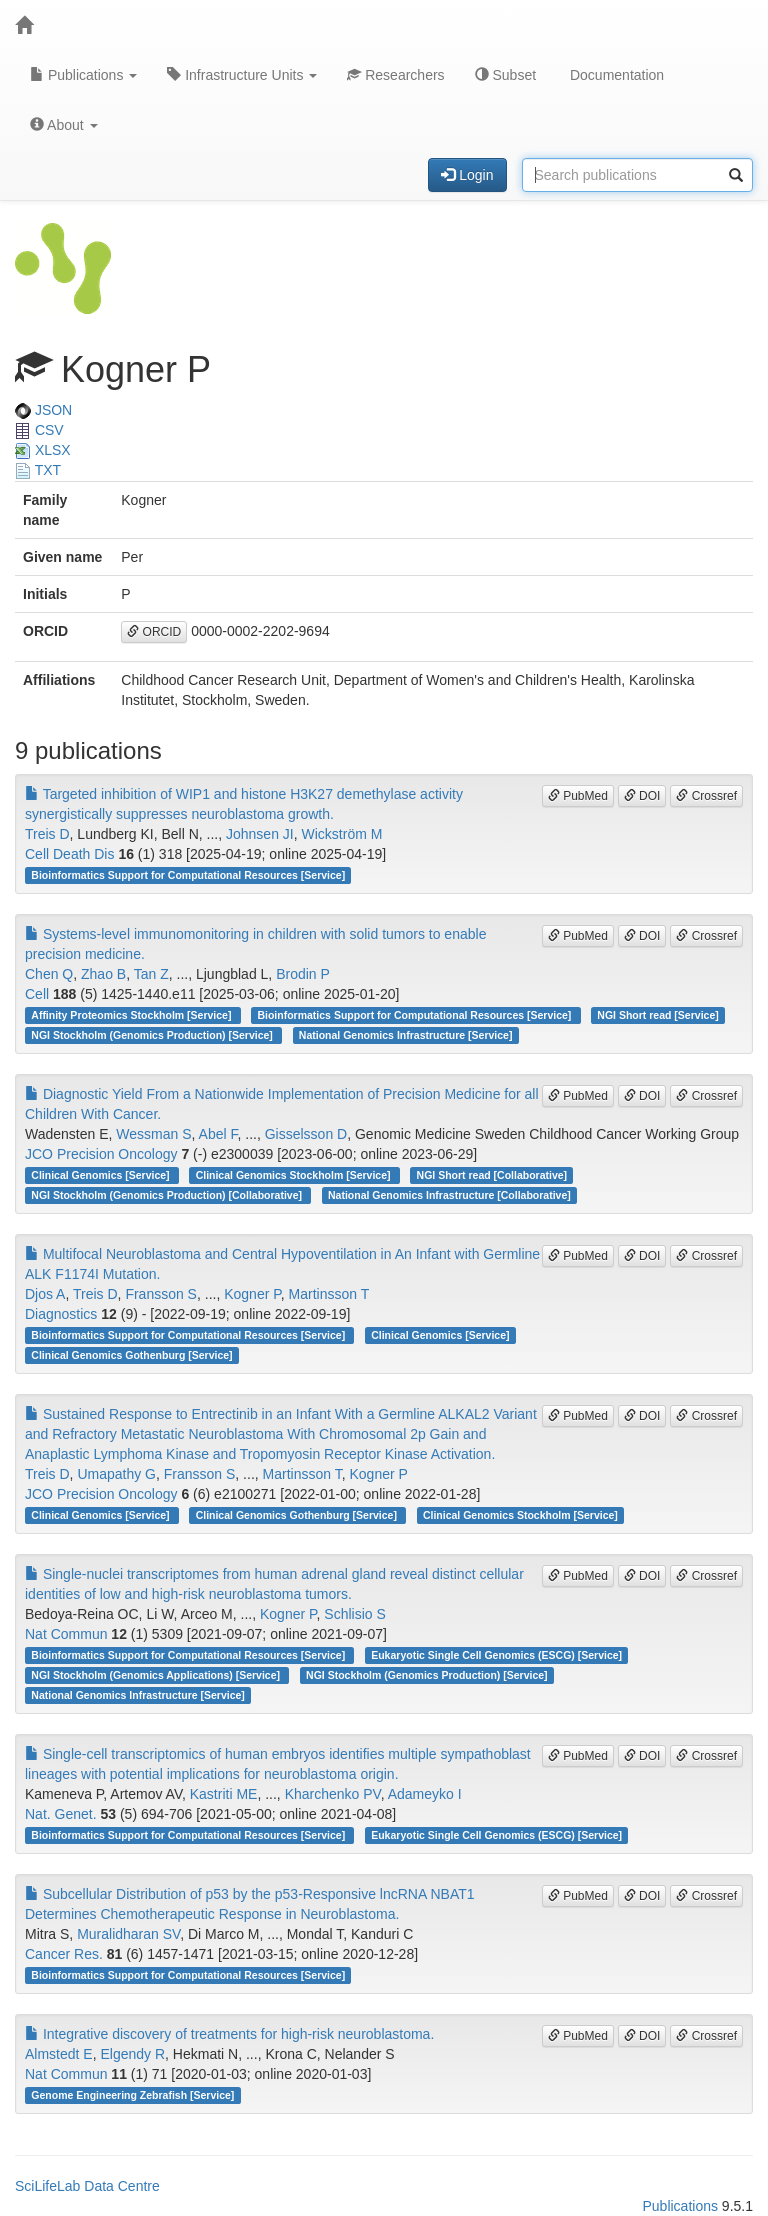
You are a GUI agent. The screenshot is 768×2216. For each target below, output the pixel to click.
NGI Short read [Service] (657, 1015)
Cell (37, 994)
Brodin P (303, 974)
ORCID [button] (154, 632)
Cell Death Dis (69, 854)
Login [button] (467, 175)
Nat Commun (66, 1634)
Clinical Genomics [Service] (101, 1175)
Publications (83, 75)
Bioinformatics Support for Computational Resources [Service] (188, 875)
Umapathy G (116, 1474)
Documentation (615, 75)
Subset (505, 75)
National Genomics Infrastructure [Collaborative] (449, 1195)
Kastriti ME (224, 1794)
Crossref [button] (706, 796)
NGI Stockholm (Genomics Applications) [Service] (157, 1675)
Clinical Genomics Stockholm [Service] (295, 1175)
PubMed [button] (578, 796)
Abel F (218, 1134)
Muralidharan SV (128, 1934)
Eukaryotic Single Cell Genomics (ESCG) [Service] (496, 1655)
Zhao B (103, 974)
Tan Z (151, 974)
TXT (38, 470)
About (64, 125)
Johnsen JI (260, 834)
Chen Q (49, 974)
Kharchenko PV (333, 1794)
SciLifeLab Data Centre (87, 2186)
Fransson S (161, 1294)
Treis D (47, 834)
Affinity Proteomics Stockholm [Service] (132, 1015)
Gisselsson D (306, 1134)
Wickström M (342, 834)
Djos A (45, 1294)
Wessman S (153, 1134)
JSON (43, 410)
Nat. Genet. (61, 1814)
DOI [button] (642, 796)
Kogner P (252, 1294)
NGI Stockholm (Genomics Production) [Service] (153, 1035)
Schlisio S (354, 1614)
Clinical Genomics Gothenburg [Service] (131, 1355)
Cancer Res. (64, 1954)
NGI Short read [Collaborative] (492, 1175)
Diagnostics (61, 1314)
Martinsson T (329, 1294)
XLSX (43, 450)
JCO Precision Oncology (101, 1154)
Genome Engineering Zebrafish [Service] (132, 2095)
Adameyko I (425, 1794)
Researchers (395, 75)
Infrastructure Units (242, 75)
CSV (39, 430)
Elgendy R (132, 2054)
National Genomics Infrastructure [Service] (406, 1035)
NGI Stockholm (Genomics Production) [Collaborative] (168, 1195)
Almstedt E (59, 2054)
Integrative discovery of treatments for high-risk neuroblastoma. (229, 2034)
